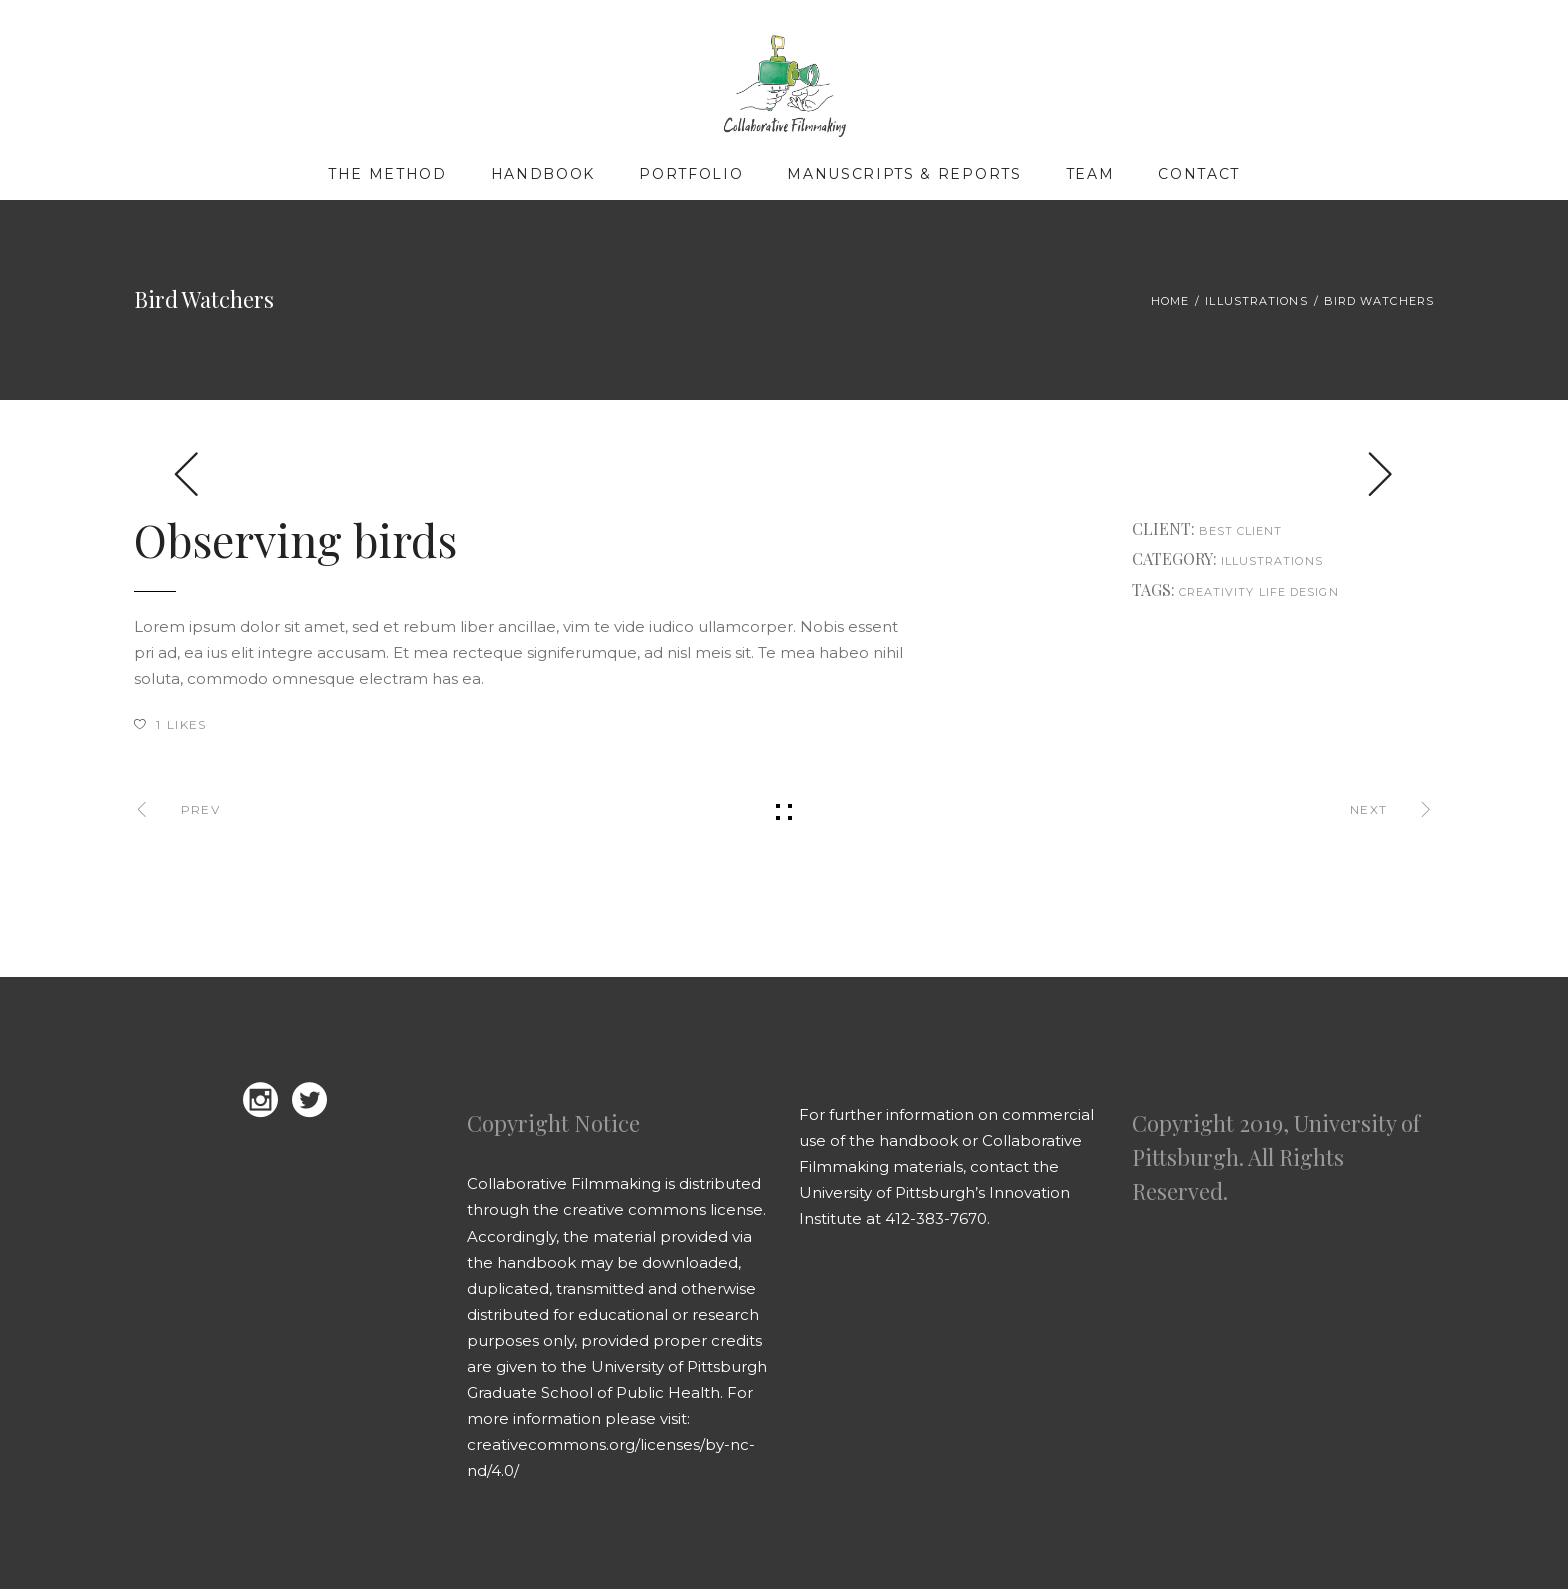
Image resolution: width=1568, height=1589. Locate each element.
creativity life (1233, 592)
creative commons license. (664, 1209)
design (1314, 592)
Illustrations (1256, 301)
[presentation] (187, 473)
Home (1170, 301)
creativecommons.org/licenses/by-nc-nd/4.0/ (611, 1457)
